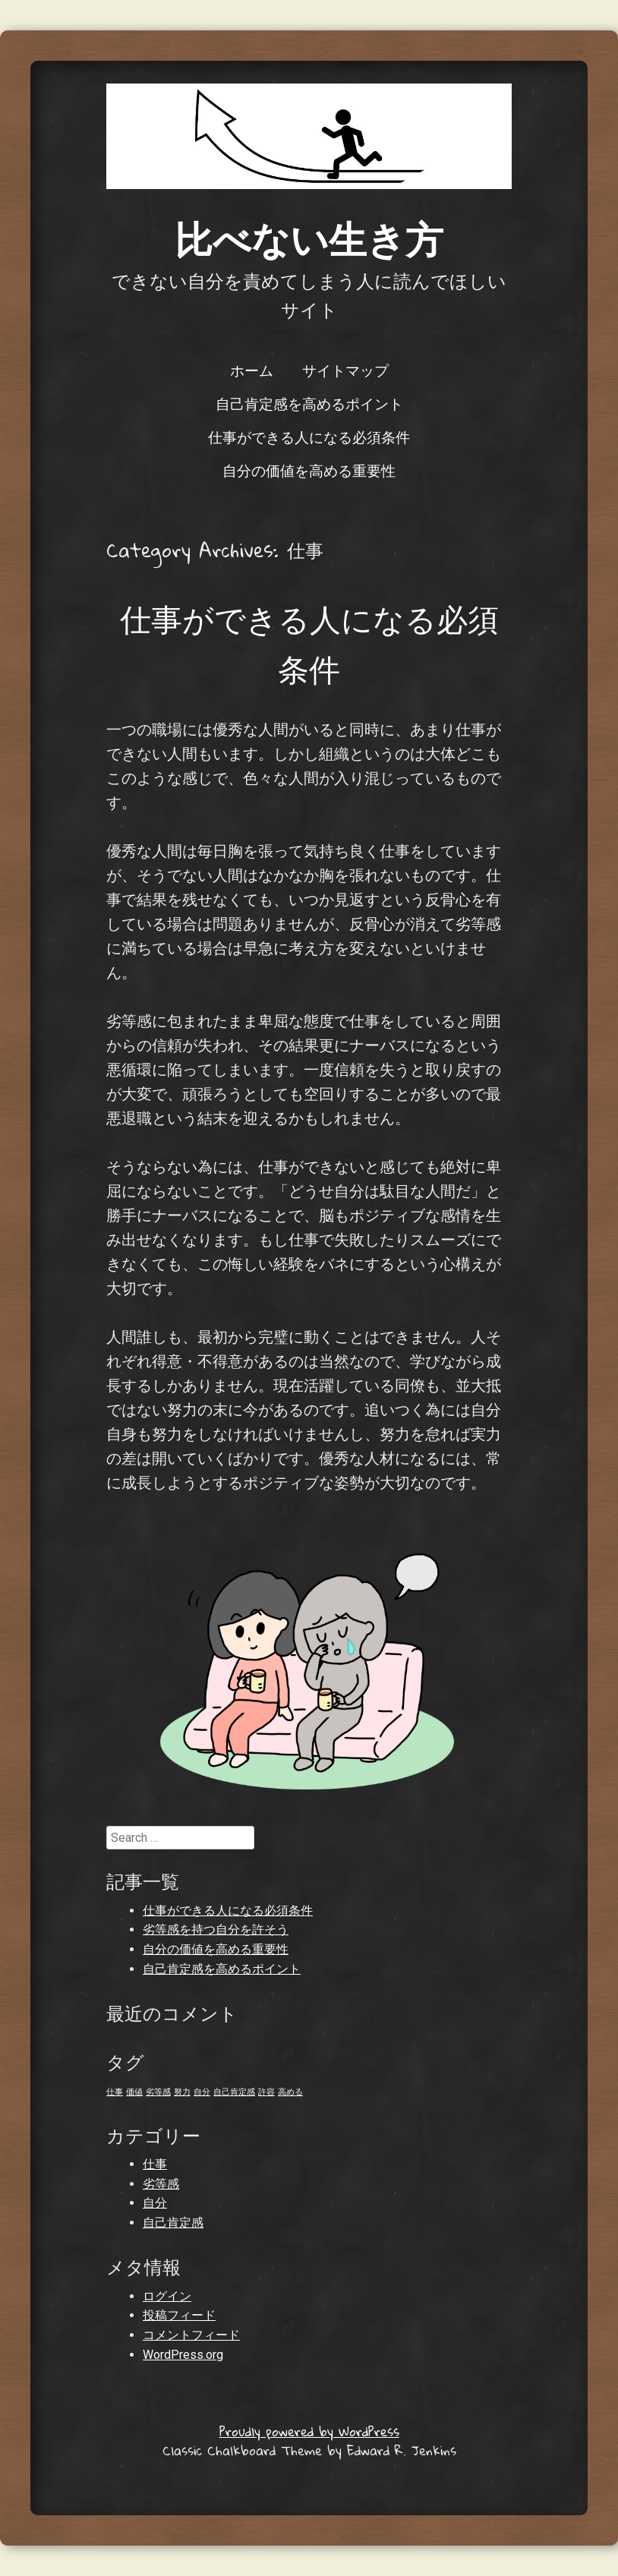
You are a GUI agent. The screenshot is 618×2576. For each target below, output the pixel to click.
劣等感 (161, 2184)
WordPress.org (183, 2354)
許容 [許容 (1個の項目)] (266, 2092)
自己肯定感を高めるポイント (309, 403)
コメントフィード (191, 2335)
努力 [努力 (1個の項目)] (182, 2092)
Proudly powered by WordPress (309, 2431)
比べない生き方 (309, 238)
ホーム (251, 369)
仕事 (155, 2164)
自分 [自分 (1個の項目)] (202, 2092)
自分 (155, 2203)
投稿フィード (179, 2315)
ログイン (167, 2296)
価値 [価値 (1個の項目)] (134, 2092)
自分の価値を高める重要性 (309, 470)
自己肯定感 (173, 2222)
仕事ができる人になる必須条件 (309, 436)
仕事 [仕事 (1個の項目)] (114, 2092)
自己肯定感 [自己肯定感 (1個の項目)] (234, 2092)
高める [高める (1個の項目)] (290, 2092)
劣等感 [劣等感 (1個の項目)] (158, 2092)
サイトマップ (345, 369)
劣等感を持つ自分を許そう (216, 1929)
